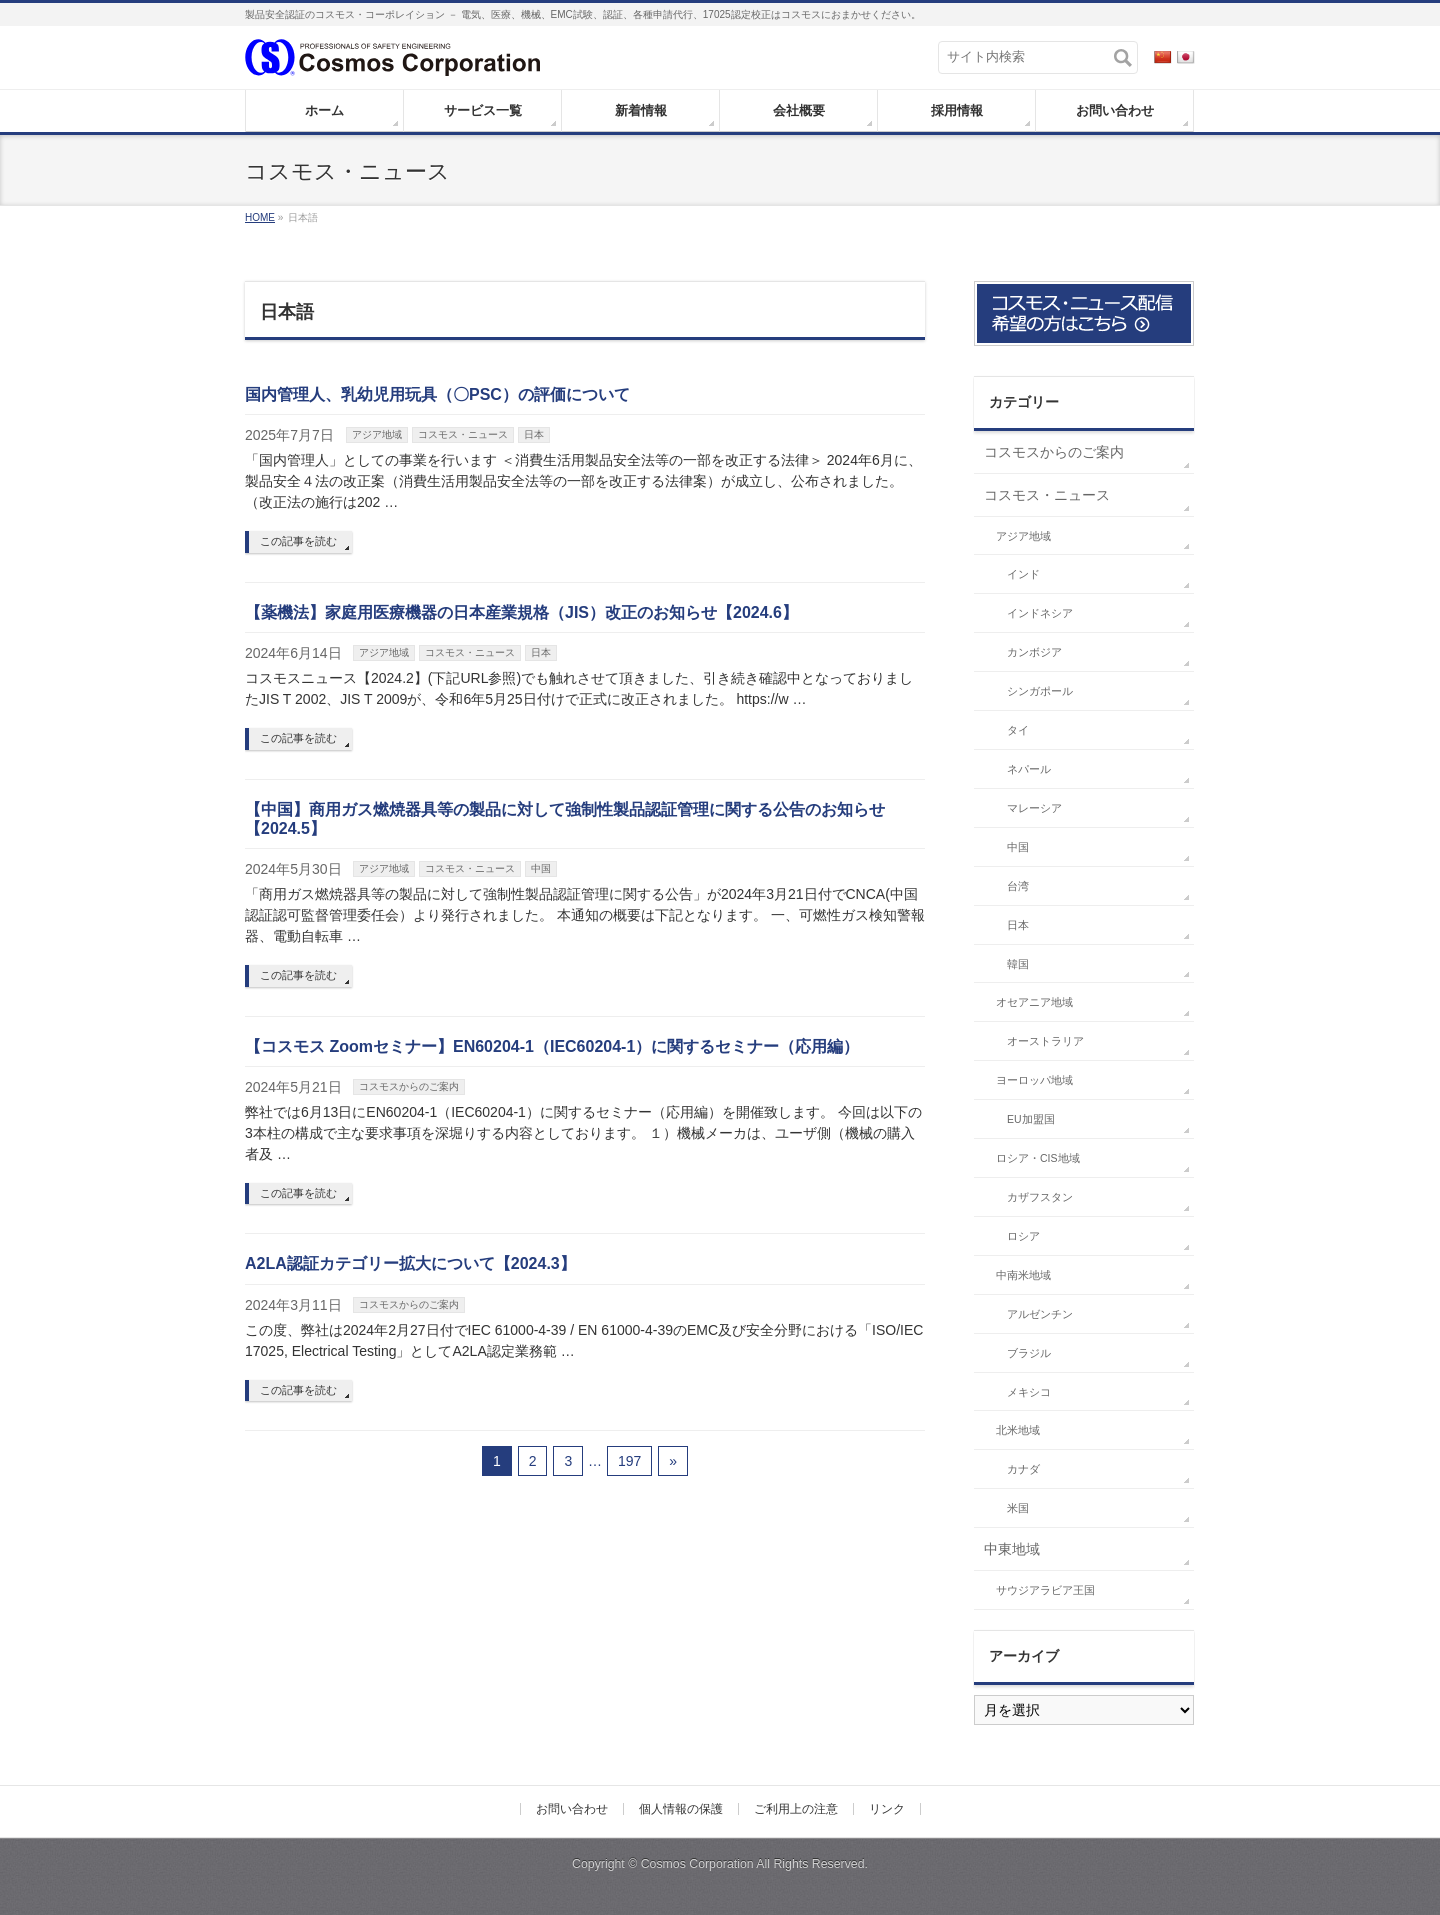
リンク (887, 1809)
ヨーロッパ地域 (1034, 1080)
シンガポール (1040, 691)
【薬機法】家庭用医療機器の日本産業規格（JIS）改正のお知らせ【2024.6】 (521, 612)
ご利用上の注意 (796, 1809)
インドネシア (1040, 613)
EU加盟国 (1031, 1119)
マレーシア (1034, 808)
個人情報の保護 (681, 1809)
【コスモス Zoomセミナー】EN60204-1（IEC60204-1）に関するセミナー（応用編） (552, 1046)
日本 (534, 434)
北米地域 (1018, 1430)
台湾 (1018, 886)
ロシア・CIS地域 (1038, 1158)
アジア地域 (377, 434)
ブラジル (1029, 1353)
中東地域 (1012, 1549)
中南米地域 (1023, 1275)
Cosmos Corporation (697, 1864)
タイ (1018, 730)
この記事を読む (298, 541)
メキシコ (1029, 1392)
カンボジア (1034, 652)
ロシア (1023, 1236)
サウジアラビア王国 (1045, 1590)
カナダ (1023, 1469)
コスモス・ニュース (463, 434)
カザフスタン (1040, 1197)
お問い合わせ (572, 1809)
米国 (1018, 1508)
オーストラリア (1045, 1041)
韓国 (1018, 964)
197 (629, 1461)
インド (1023, 574)
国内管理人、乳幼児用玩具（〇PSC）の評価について (437, 394)
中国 (541, 868)
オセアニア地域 (1034, 1002)
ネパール (1029, 769)
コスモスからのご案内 (409, 1086)
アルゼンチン (1040, 1314)
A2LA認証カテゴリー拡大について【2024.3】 (410, 1263)
